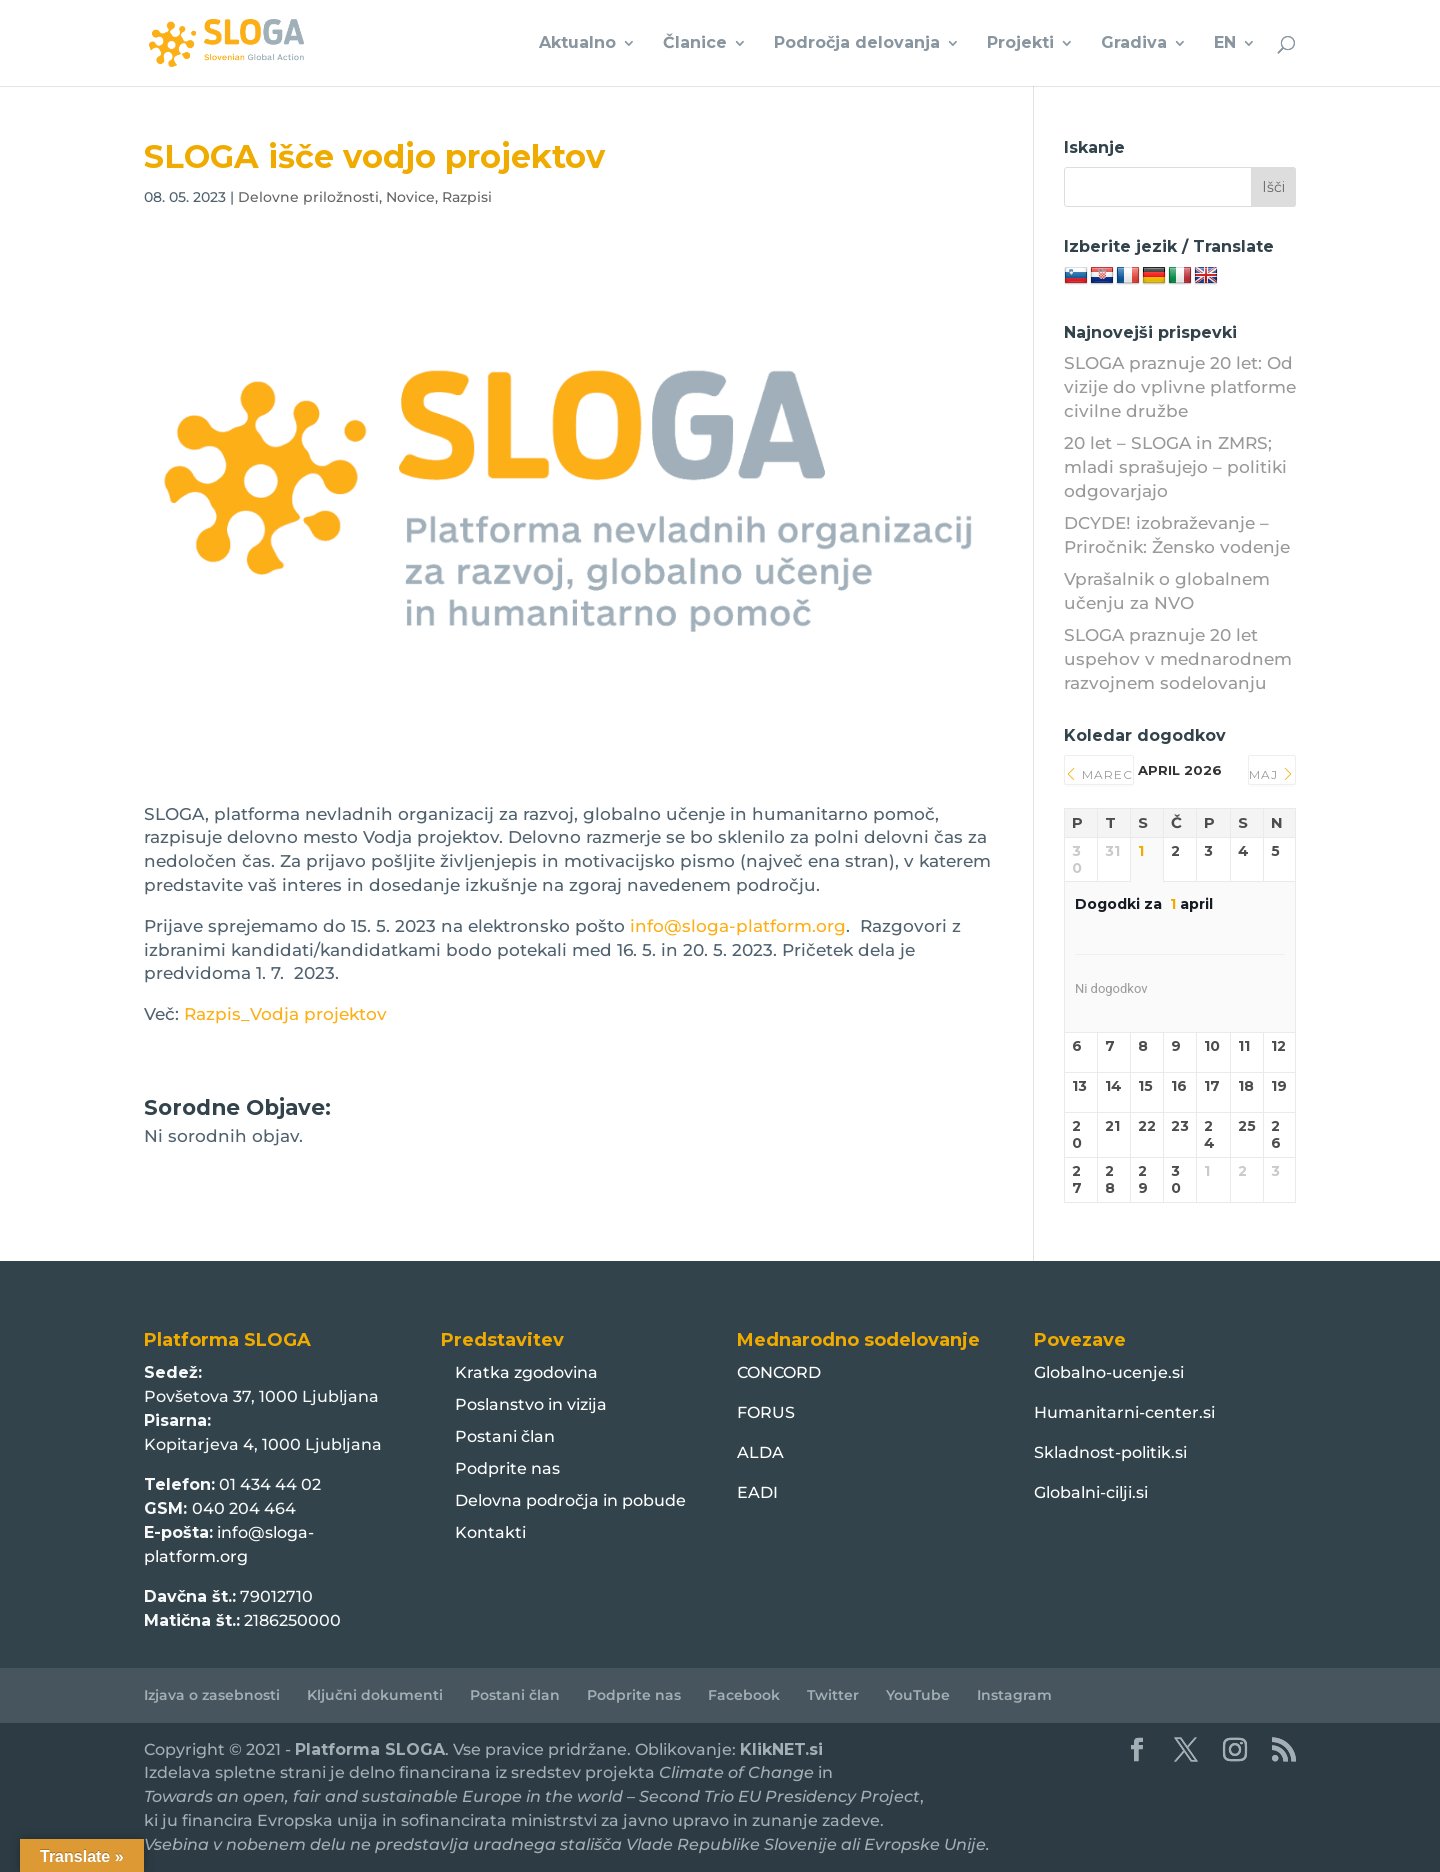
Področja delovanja (857, 44)
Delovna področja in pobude (570, 1500)
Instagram (1014, 1695)
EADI (757, 1492)
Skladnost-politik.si (1110, 1452)
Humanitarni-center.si (1124, 1412)
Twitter (833, 1695)
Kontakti (490, 1532)
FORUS (766, 1412)
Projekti (1020, 44)
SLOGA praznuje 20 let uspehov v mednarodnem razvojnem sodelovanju (1178, 659)
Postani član (505, 1436)
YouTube (918, 1695)
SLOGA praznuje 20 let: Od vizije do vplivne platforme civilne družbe (1180, 387)
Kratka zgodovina (526, 1372)
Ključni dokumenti (375, 1695)
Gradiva (1134, 44)
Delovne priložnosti (308, 197)
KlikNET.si (781, 1749)
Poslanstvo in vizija (531, 1404)
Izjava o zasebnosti (212, 1695)
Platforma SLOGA (370, 1749)
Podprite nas (507, 1468)
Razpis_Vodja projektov (285, 1014)
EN (1225, 44)
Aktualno (577, 44)
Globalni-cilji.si (1091, 1492)
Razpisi (467, 197)
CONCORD (779, 1372)
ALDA (760, 1452)
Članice (695, 44)
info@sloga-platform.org (738, 926)
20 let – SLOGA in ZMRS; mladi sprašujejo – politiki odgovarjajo (1175, 467)
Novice (410, 197)
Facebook (744, 1695)
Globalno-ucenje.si (1109, 1372)
